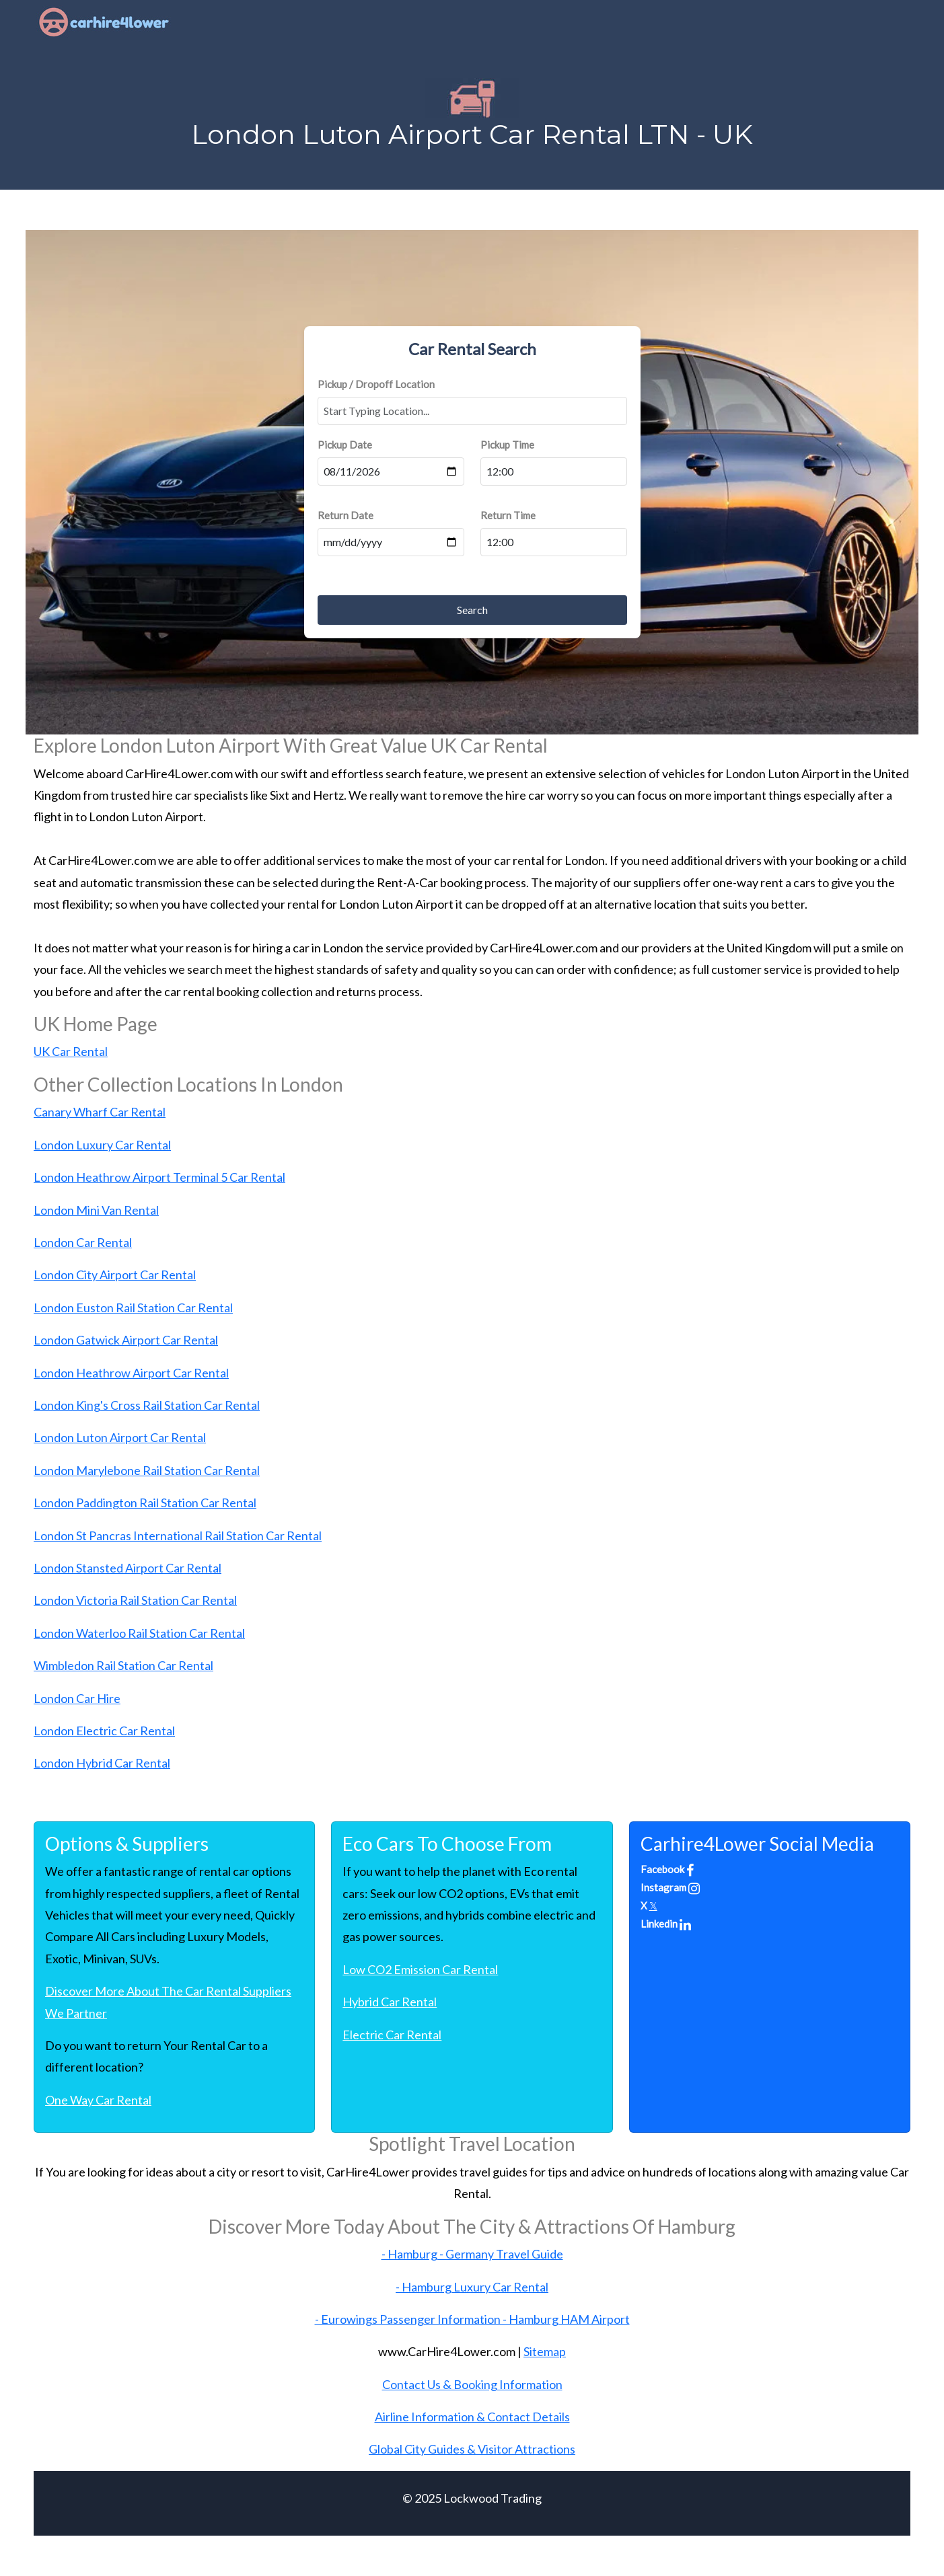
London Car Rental (83, 1242)
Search (472, 609)
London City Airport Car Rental (115, 1274)
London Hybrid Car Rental (102, 1762)
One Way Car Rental (98, 2099)
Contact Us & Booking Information (472, 2384)
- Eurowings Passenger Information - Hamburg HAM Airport (472, 2319)
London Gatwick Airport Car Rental (126, 1339)
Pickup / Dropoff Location (376, 384)
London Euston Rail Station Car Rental (133, 1307)
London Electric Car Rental (104, 1730)
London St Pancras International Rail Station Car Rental (178, 1535)
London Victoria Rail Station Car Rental (135, 1600)
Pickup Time (507, 445)
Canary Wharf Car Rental (100, 1111)
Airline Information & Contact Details (472, 2416)
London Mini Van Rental (96, 1210)
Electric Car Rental (391, 2034)
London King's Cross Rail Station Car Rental (147, 1405)
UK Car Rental (71, 1051)
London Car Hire (77, 1698)
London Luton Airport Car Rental (120, 1437)
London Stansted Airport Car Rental (127, 1567)
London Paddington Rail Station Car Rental (145, 1502)
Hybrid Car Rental (389, 2001)
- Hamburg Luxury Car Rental (472, 2286)
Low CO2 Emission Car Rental (420, 1969)
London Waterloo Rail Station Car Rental (139, 1633)
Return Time (508, 515)
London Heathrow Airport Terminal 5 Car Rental (159, 1177)
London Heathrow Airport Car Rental (131, 1372)
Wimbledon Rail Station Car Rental (123, 1665)
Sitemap (544, 2351)
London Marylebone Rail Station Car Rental (147, 1470)
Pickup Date (345, 445)
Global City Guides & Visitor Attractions (472, 2448)
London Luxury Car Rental (102, 1144)
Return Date (345, 515)
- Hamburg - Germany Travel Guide (472, 2253)
